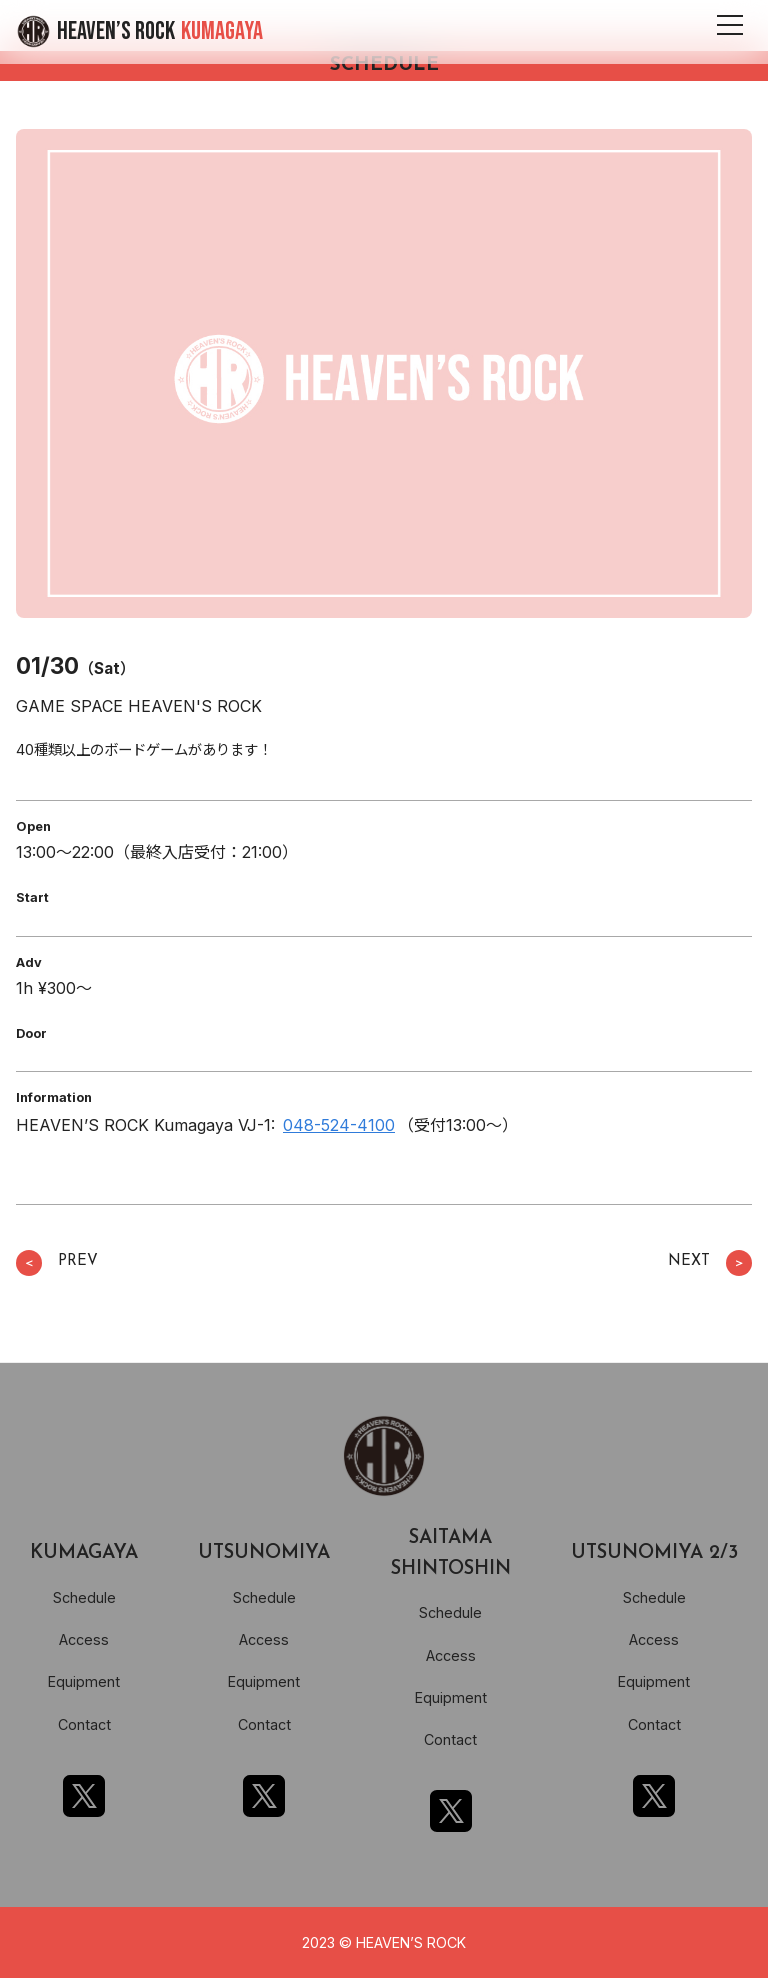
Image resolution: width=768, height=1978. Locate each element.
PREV (57, 1263)
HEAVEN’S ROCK (160, 31)
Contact (84, 1724)
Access (84, 1639)
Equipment (84, 1681)
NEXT (710, 1263)
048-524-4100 (339, 1125)
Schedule (84, 1597)
